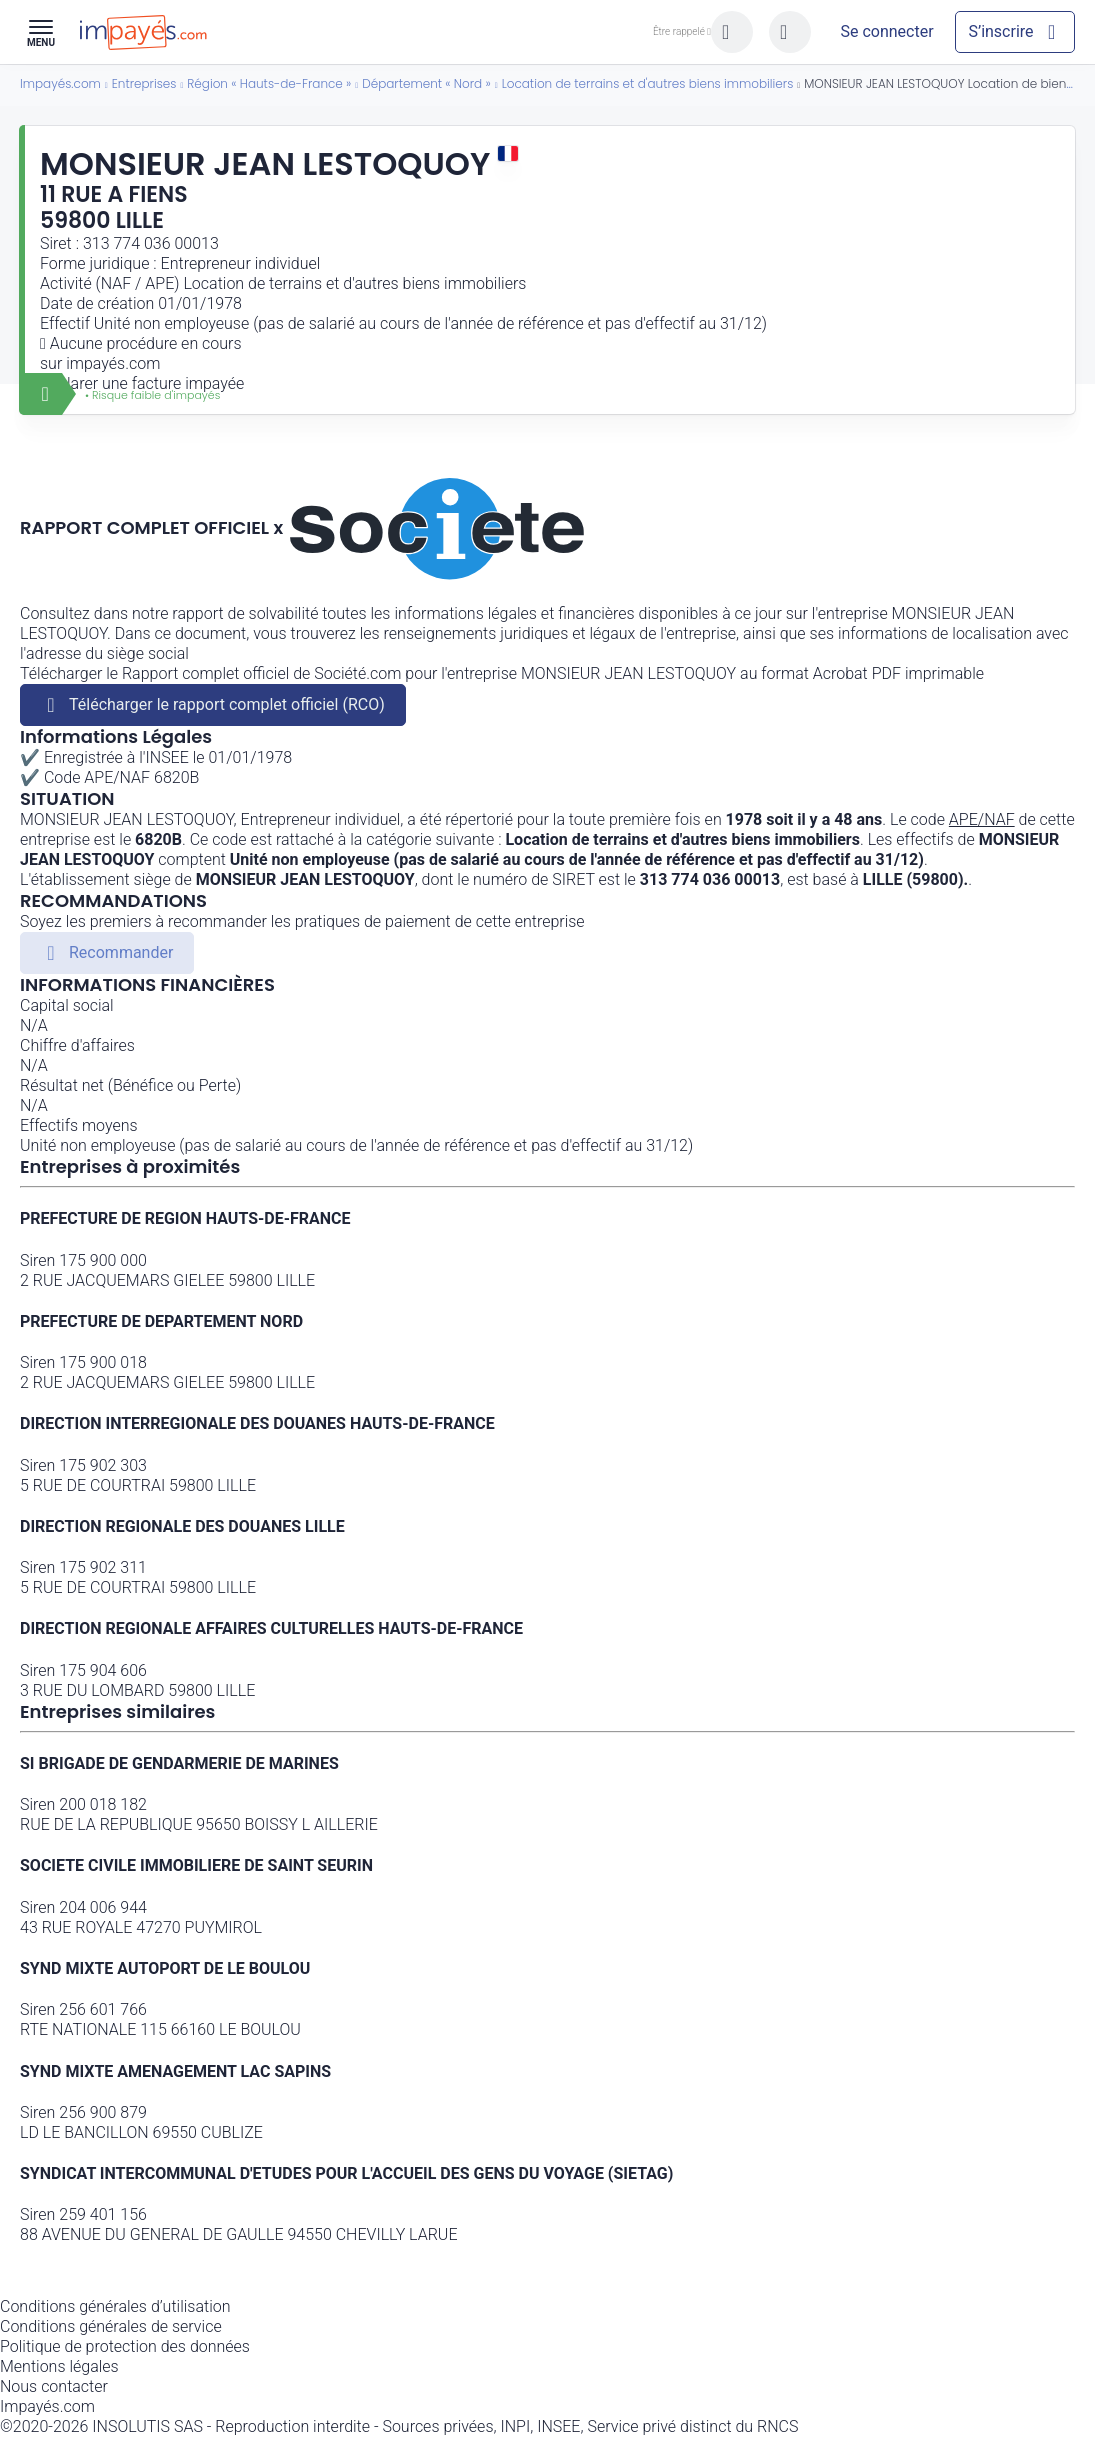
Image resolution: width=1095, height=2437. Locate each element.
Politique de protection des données (125, 2346)
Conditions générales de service (111, 2326)
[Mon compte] (887, 32)
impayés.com (113, 363)
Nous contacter (54, 2386)
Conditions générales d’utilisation (115, 2306)
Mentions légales (59, 2366)
